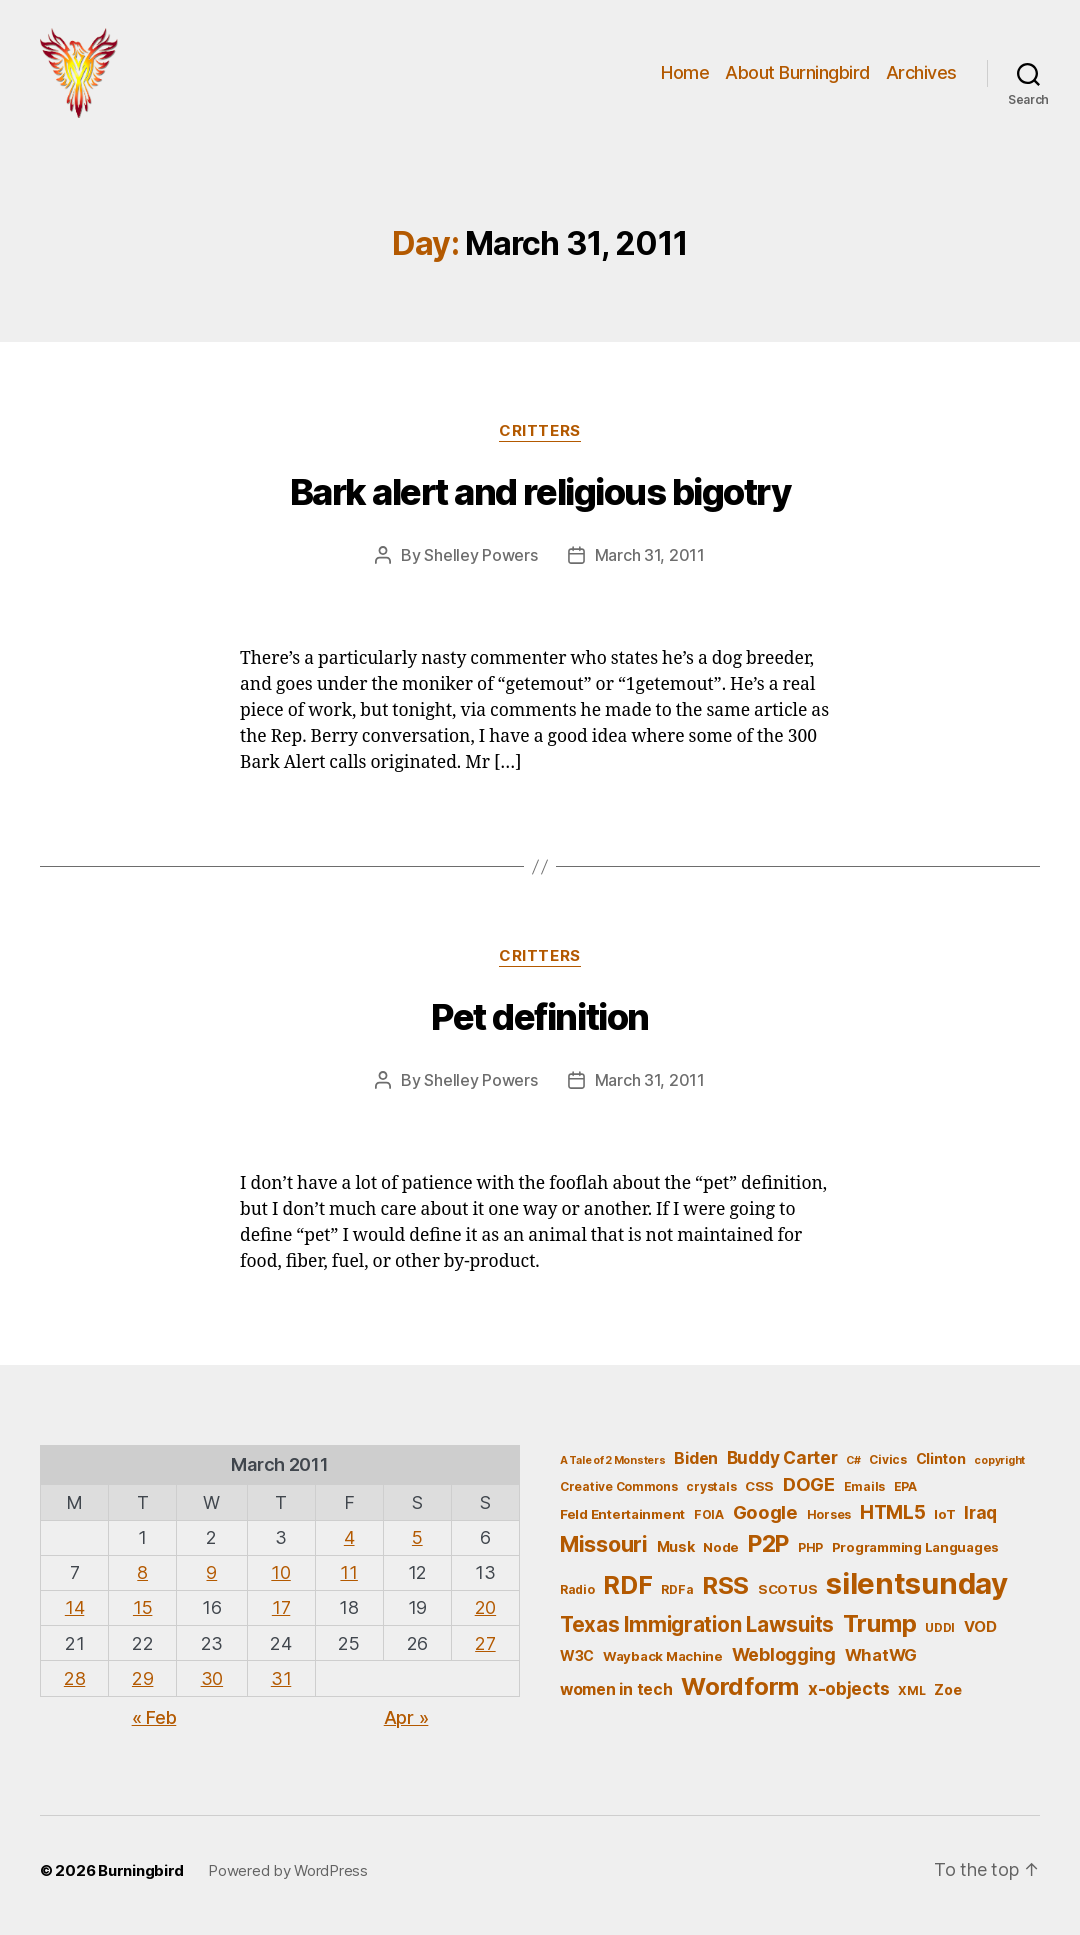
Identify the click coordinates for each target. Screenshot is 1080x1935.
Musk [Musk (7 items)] (676, 1546)
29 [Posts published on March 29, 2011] (142, 1678)
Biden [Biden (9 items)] (696, 1458)
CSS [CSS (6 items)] (759, 1486)
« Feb (154, 1717)
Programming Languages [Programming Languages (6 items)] (915, 1547)
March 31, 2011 (650, 555)
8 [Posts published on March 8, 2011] (142, 1572)
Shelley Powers (480, 555)
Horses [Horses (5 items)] (829, 1514)
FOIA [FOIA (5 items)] (709, 1514)
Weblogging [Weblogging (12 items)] (784, 1654)
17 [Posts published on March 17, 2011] (281, 1607)
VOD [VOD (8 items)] (980, 1627)
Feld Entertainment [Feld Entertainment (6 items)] (622, 1514)
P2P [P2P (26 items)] (768, 1544)
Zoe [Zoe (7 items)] (947, 1689)
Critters (539, 431)
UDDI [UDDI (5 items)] (940, 1627)
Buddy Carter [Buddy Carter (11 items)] (782, 1457)
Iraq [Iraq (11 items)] (980, 1512)
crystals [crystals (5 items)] (711, 1486)
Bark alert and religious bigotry (540, 492)
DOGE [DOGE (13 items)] (809, 1484)
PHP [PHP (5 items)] (810, 1547)
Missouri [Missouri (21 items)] (604, 1544)
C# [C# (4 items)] (853, 1460)
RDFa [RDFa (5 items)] (677, 1589)
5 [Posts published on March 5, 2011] (417, 1537)
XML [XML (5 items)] (911, 1690)
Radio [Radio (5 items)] (577, 1589)
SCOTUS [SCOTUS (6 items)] (787, 1589)
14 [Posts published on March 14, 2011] (74, 1607)
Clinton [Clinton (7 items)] (941, 1458)
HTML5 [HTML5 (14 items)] (893, 1512)
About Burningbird (797, 72)
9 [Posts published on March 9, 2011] (211, 1572)
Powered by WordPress (288, 1870)
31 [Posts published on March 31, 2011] (281, 1678)
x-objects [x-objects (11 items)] (849, 1688)
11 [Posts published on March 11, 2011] (348, 1572)
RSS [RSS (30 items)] (725, 1585)
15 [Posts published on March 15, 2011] (142, 1607)
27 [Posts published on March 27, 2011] (485, 1643)
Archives (921, 72)
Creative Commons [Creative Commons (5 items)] (619, 1486)
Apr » (406, 1717)
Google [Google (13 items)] (765, 1512)
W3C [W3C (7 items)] (577, 1655)
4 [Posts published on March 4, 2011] (349, 1537)
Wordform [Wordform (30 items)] (740, 1686)
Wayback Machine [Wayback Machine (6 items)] (663, 1656)
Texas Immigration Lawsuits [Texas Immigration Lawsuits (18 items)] (697, 1624)
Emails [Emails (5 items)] (864, 1486)
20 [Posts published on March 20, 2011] (485, 1607)
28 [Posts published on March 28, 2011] (74, 1678)
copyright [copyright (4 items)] (999, 1460)
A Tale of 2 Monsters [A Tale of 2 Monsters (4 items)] (613, 1460)
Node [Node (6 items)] (721, 1547)
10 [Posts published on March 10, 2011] (280, 1572)
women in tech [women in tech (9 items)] (616, 1689)
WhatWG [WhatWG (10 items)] (881, 1655)
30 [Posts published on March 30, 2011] (212, 1678)
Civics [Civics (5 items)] (887, 1459)
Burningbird (141, 1870)
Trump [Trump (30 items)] (880, 1623)
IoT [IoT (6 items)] (944, 1514)
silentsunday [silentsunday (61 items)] (917, 1583)
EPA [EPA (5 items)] (905, 1486)
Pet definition (539, 1017)
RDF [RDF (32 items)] (627, 1585)
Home (685, 72)
